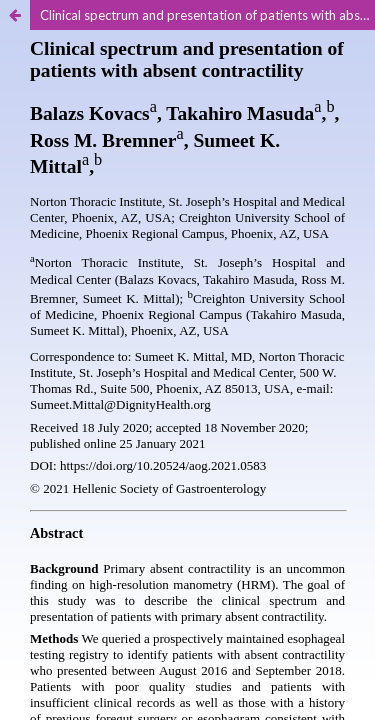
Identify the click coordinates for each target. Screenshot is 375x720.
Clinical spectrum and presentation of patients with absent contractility (207, 15)
